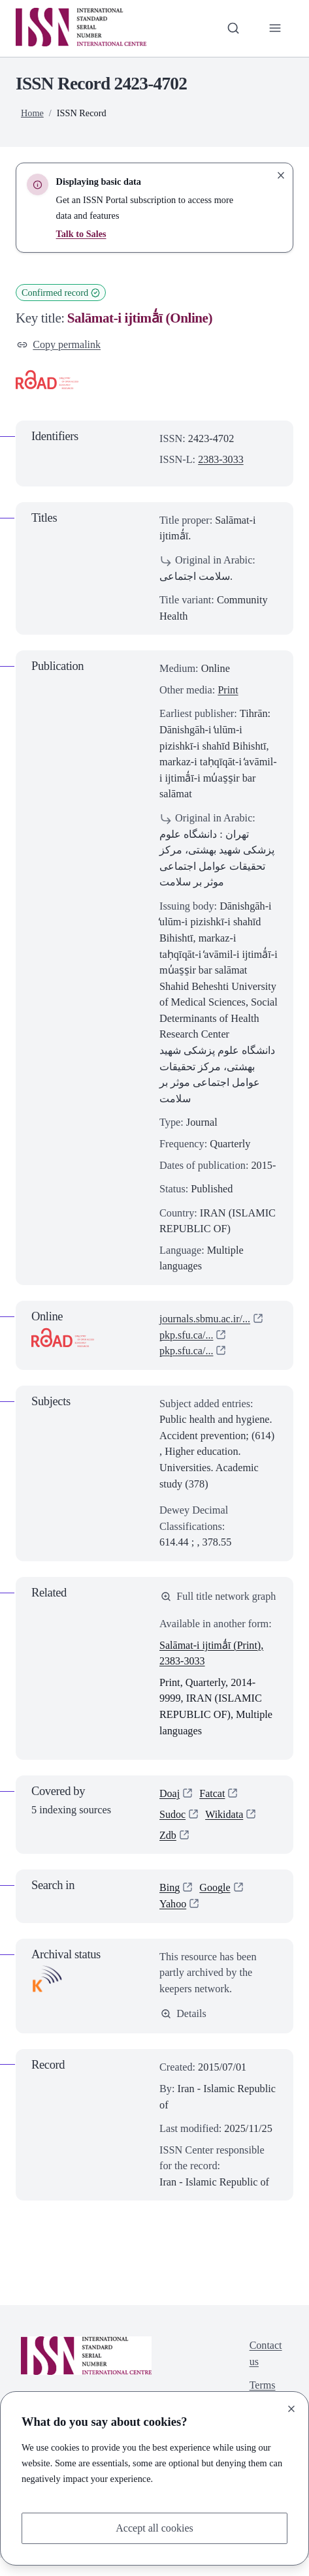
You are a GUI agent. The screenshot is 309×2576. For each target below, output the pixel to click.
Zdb (167, 1853)
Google (215, 1905)
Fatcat (213, 1810)
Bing (169, 1905)
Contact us (265, 2371)
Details (183, 2031)
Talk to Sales (81, 234)
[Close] (291, 2409)
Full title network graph (212, 1604)
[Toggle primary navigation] (274, 28)
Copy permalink (59, 344)
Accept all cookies (154, 2527)
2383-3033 (221, 460)
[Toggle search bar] (233, 28)
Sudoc (172, 1831)
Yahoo (173, 1921)
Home (32, 113)
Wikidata (225, 1831)
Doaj (169, 1810)
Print (228, 690)
